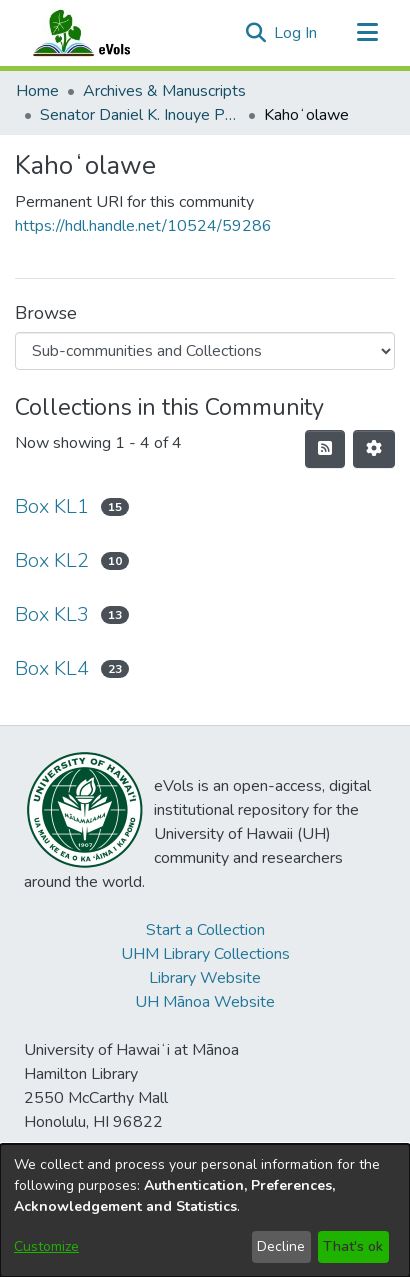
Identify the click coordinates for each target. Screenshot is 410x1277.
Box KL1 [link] (52, 506)
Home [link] (37, 91)
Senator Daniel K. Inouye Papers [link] (140, 115)
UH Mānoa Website (205, 1002)
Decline (281, 1246)
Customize (46, 1246)
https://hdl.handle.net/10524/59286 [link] (143, 226)
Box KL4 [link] (52, 668)
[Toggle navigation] (367, 33)
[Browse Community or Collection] (205, 351)
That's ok (353, 1246)
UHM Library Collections (205, 954)
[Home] (101, 33)
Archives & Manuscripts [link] (164, 91)
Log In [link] (296, 33)
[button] (255, 33)
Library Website (205, 978)
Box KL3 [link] (52, 614)
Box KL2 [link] (52, 560)
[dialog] (205, 1210)
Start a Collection (205, 930)
